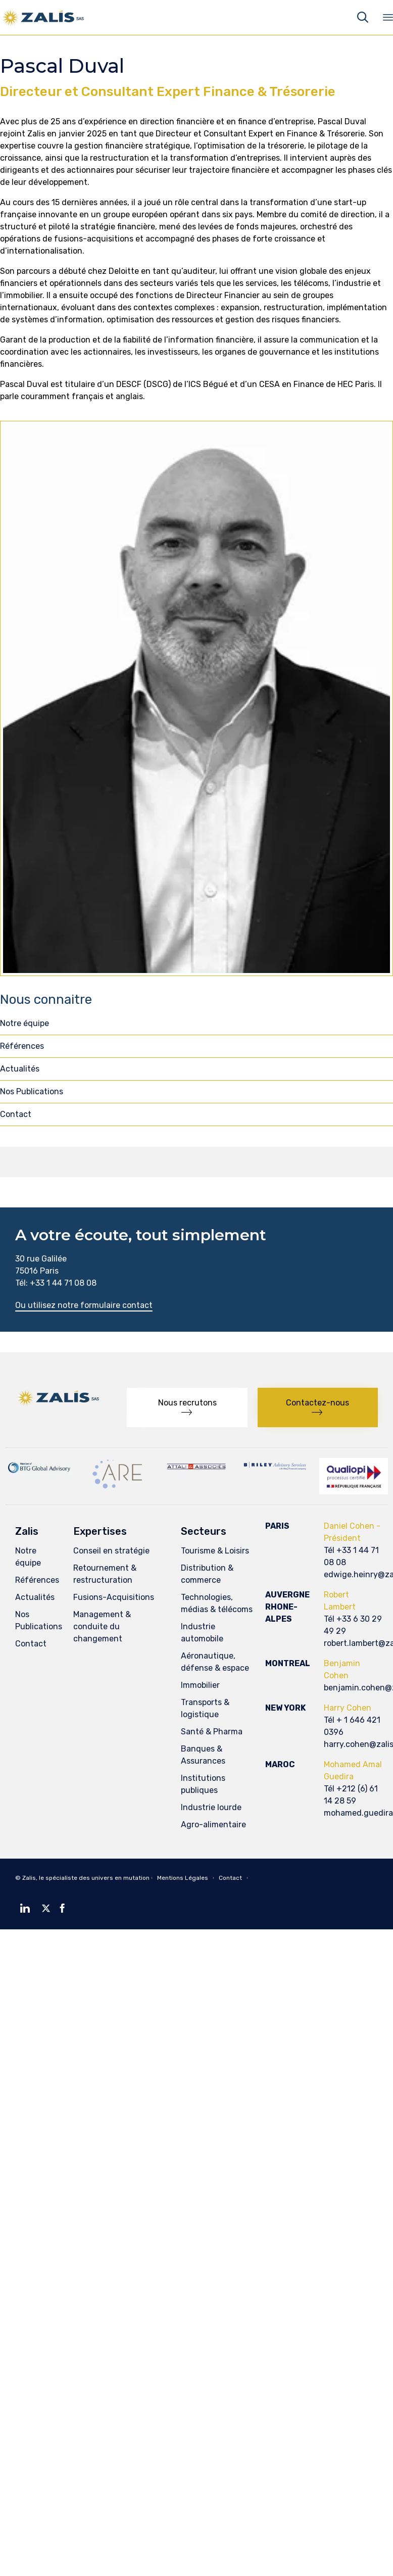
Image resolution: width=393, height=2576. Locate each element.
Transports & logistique (205, 1708)
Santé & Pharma (211, 1731)
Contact (15, 1114)
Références (22, 1046)
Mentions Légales (182, 1877)
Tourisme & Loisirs (215, 1551)
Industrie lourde (211, 1807)
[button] (84, 1305)
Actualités (19, 1069)
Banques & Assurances (203, 1755)
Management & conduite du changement (102, 1626)
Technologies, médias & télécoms (217, 1603)
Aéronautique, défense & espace (215, 1662)
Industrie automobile (202, 1632)
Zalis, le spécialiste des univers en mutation (86, 1877)
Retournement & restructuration (104, 1574)
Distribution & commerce (207, 1574)
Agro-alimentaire (213, 1824)
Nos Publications (31, 1091)
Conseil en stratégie (111, 1551)
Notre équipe (24, 1023)
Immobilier (200, 1685)
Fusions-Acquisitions (113, 1597)
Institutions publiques (203, 1784)
